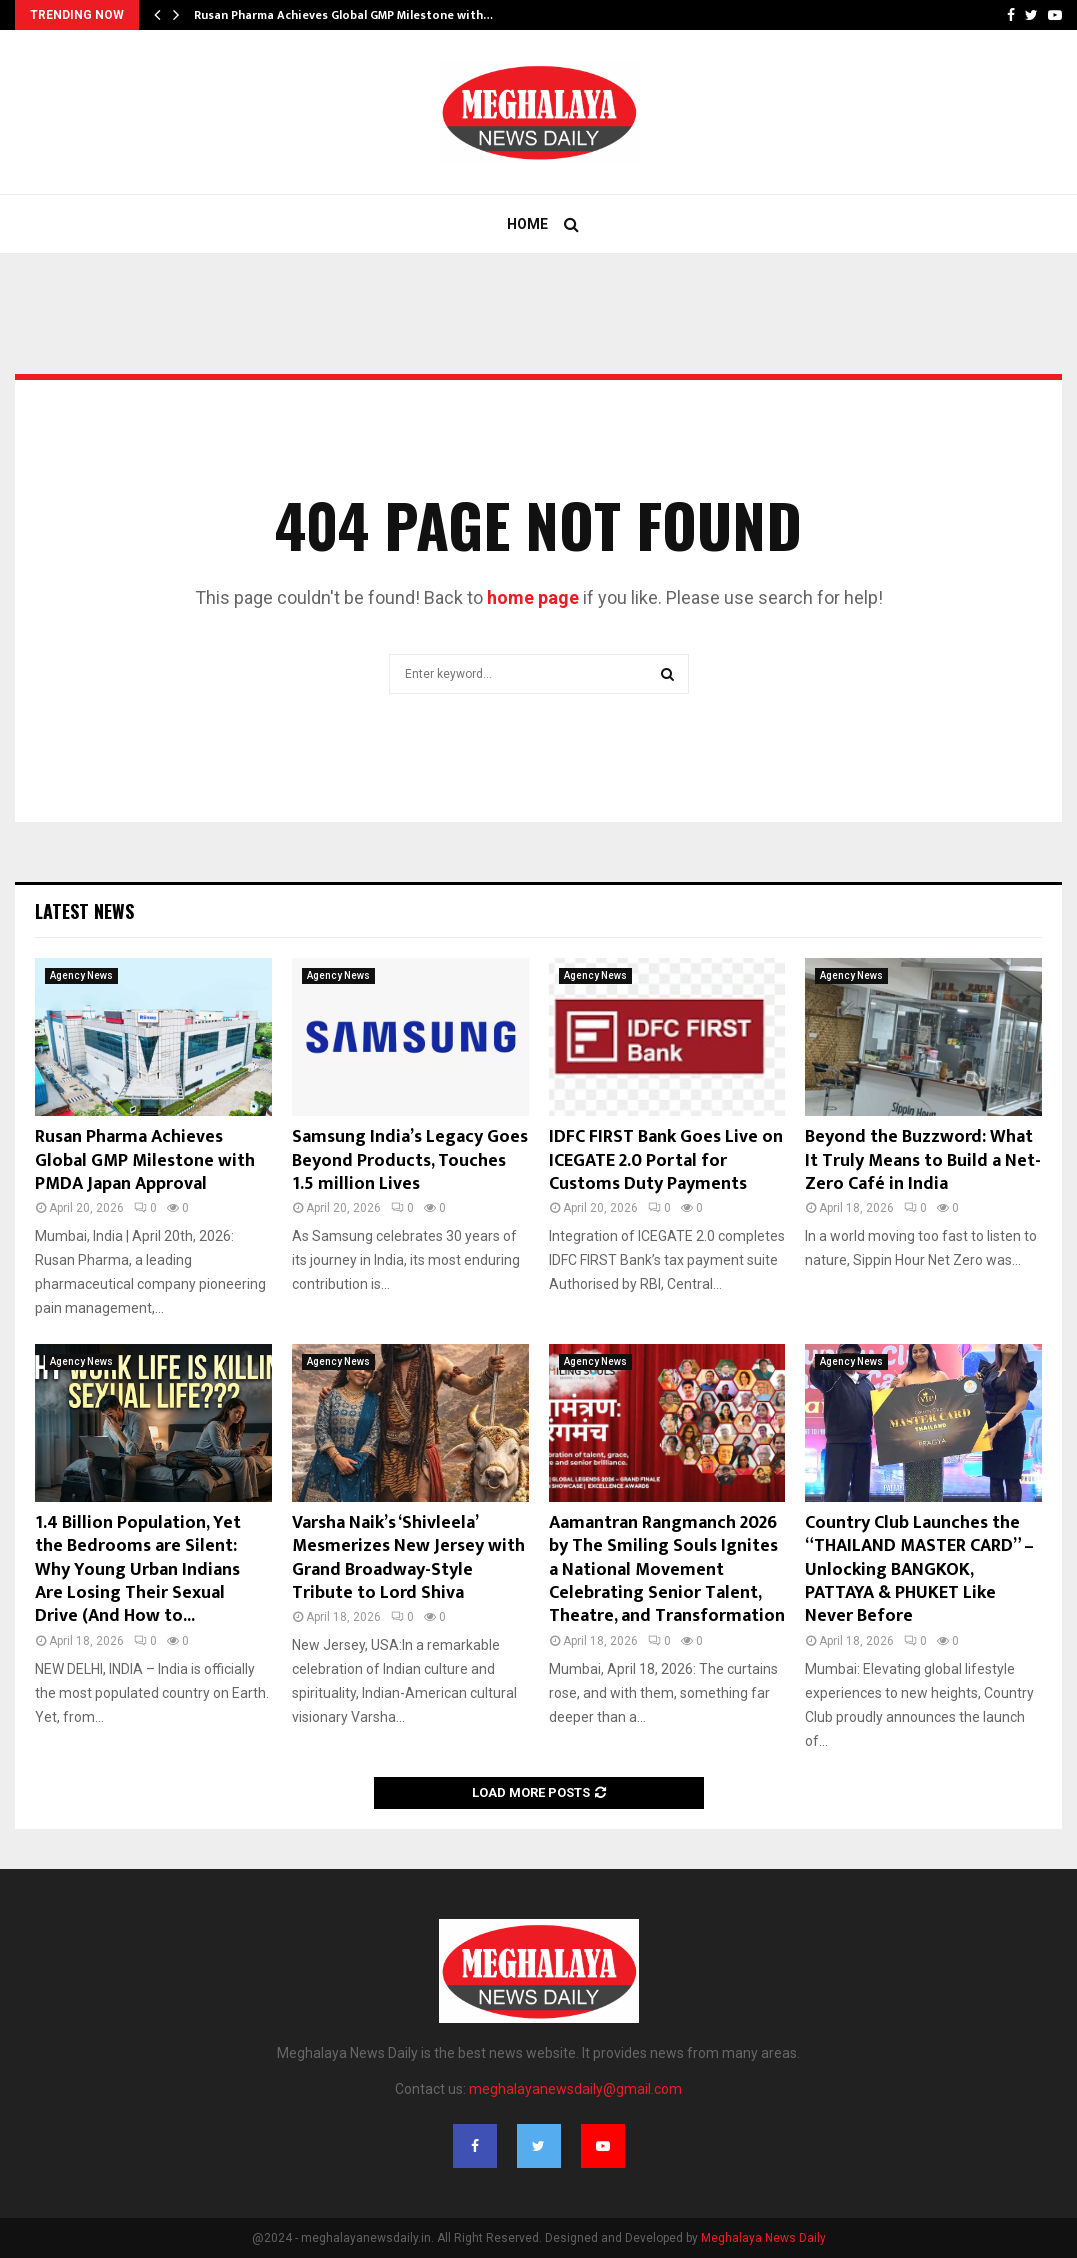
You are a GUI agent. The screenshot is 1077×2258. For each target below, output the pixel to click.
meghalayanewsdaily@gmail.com (575, 2089)
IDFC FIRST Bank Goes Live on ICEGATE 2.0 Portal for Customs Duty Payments (666, 1160)
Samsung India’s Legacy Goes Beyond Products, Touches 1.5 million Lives (410, 1160)
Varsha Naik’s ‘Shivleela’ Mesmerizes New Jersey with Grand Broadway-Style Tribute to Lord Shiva (408, 1558)
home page (533, 597)
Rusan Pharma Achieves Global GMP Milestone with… (343, 15)
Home (527, 224)
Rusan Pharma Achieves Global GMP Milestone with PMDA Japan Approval (145, 1160)
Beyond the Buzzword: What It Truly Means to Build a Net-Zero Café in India (923, 1160)
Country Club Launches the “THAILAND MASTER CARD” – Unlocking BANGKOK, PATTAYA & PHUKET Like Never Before (919, 1570)
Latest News (84, 911)
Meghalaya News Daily (763, 2238)
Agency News (81, 975)
